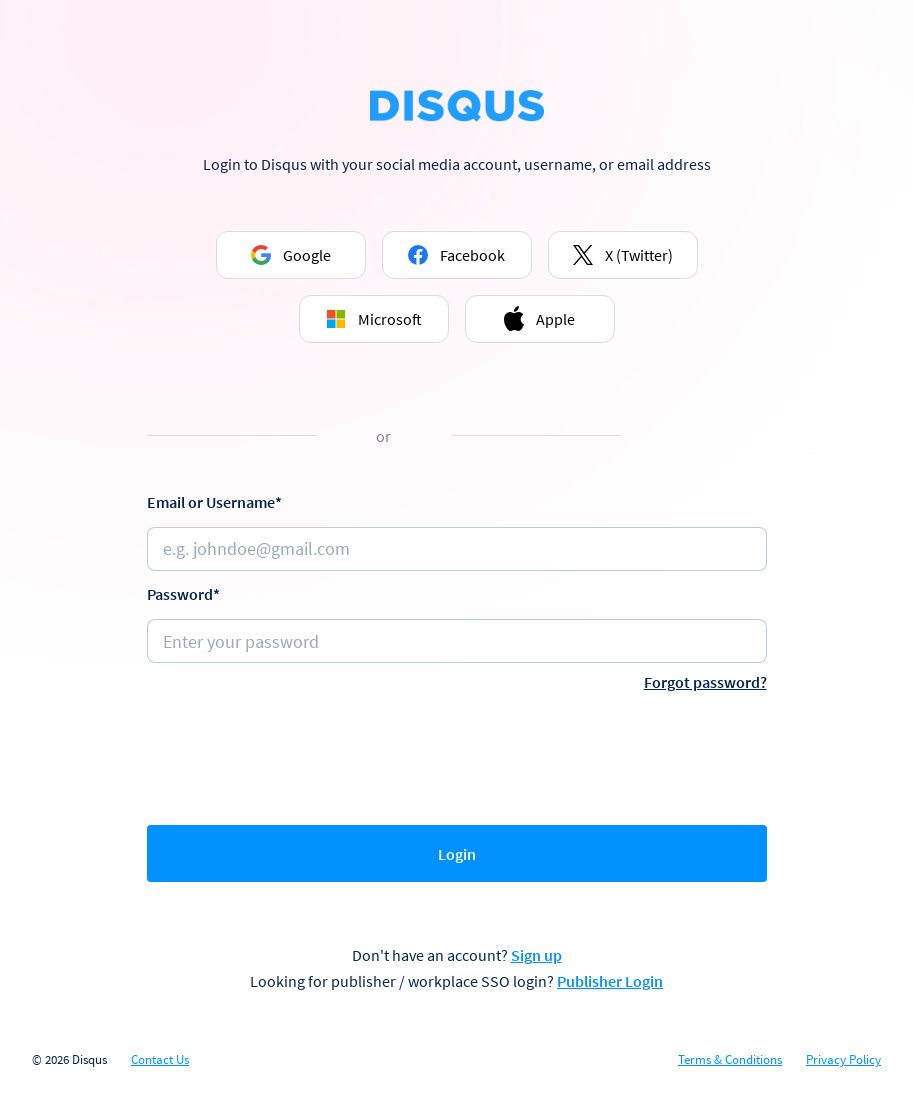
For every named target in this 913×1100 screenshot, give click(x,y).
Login (457, 854)
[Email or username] (457, 549)
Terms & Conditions (730, 1060)
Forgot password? (705, 682)
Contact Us (160, 1060)
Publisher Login (610, 981)
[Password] (457, 641)
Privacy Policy (843, 1060)
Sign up (536, 955)
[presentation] (457, 754)
